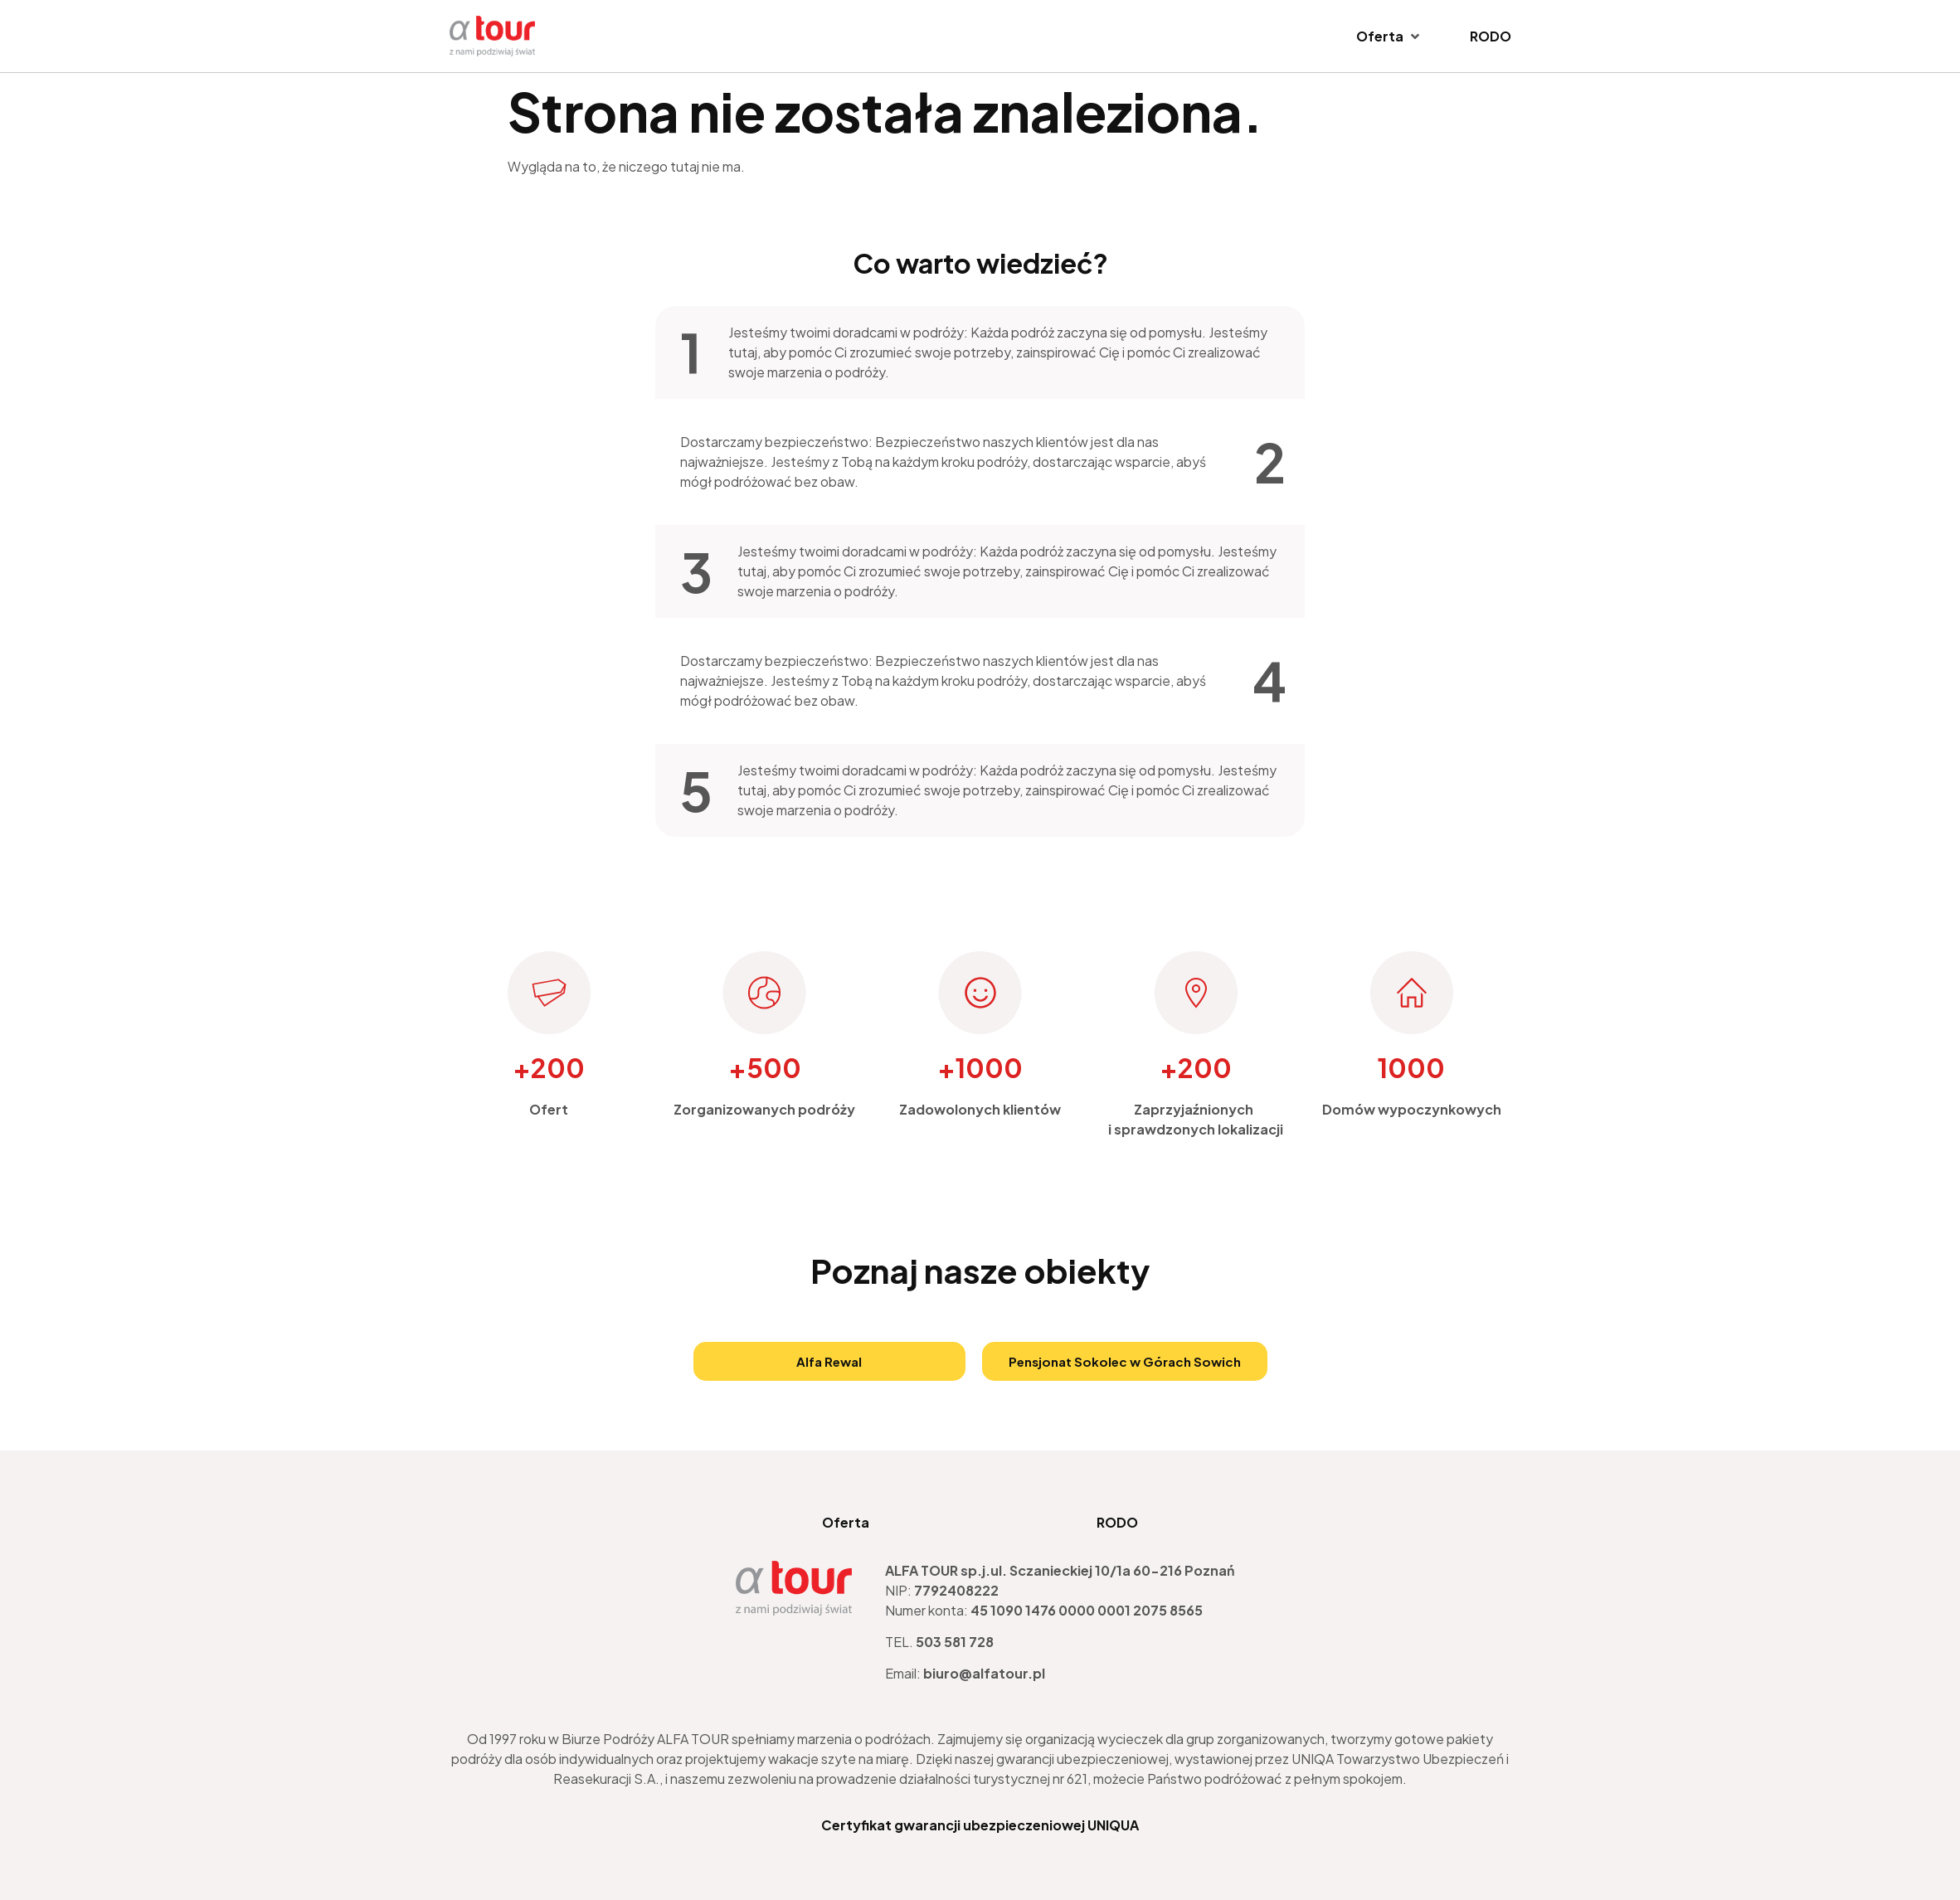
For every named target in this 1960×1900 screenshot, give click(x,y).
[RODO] (1490, 36)
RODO (1118, 1522)
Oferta (844, 1522)
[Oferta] (1389, 36)
